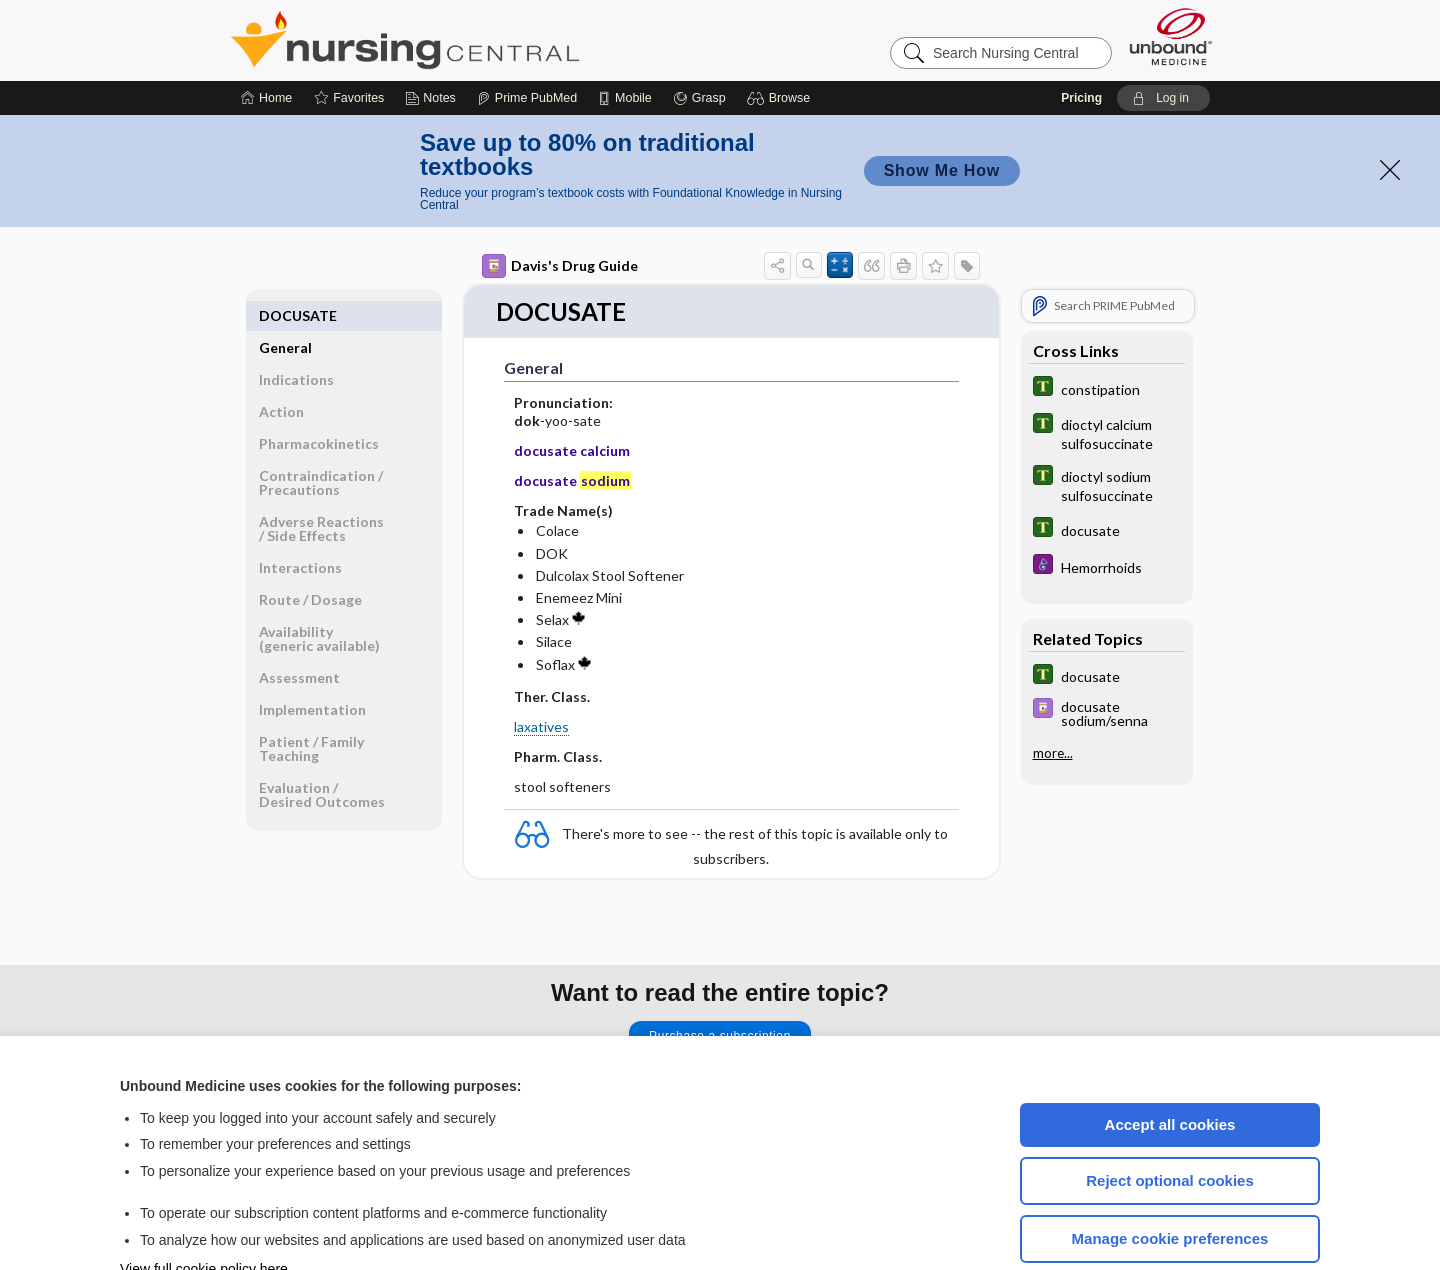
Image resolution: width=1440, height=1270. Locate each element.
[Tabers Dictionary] (1107, 328)
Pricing (1081, 38)
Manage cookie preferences (1170, 1178)
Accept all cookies (1170, 1064)
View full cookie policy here (204, 1209)
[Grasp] (699, 38)
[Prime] (527, 38)
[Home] (266, 38)
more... (1053, 693)
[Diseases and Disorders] (1107, 506)
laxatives (541, 667)
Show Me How (942, 110)
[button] (781, 38)
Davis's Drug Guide (560, 206)
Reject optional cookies (1170, 1120)
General (285, 255)
